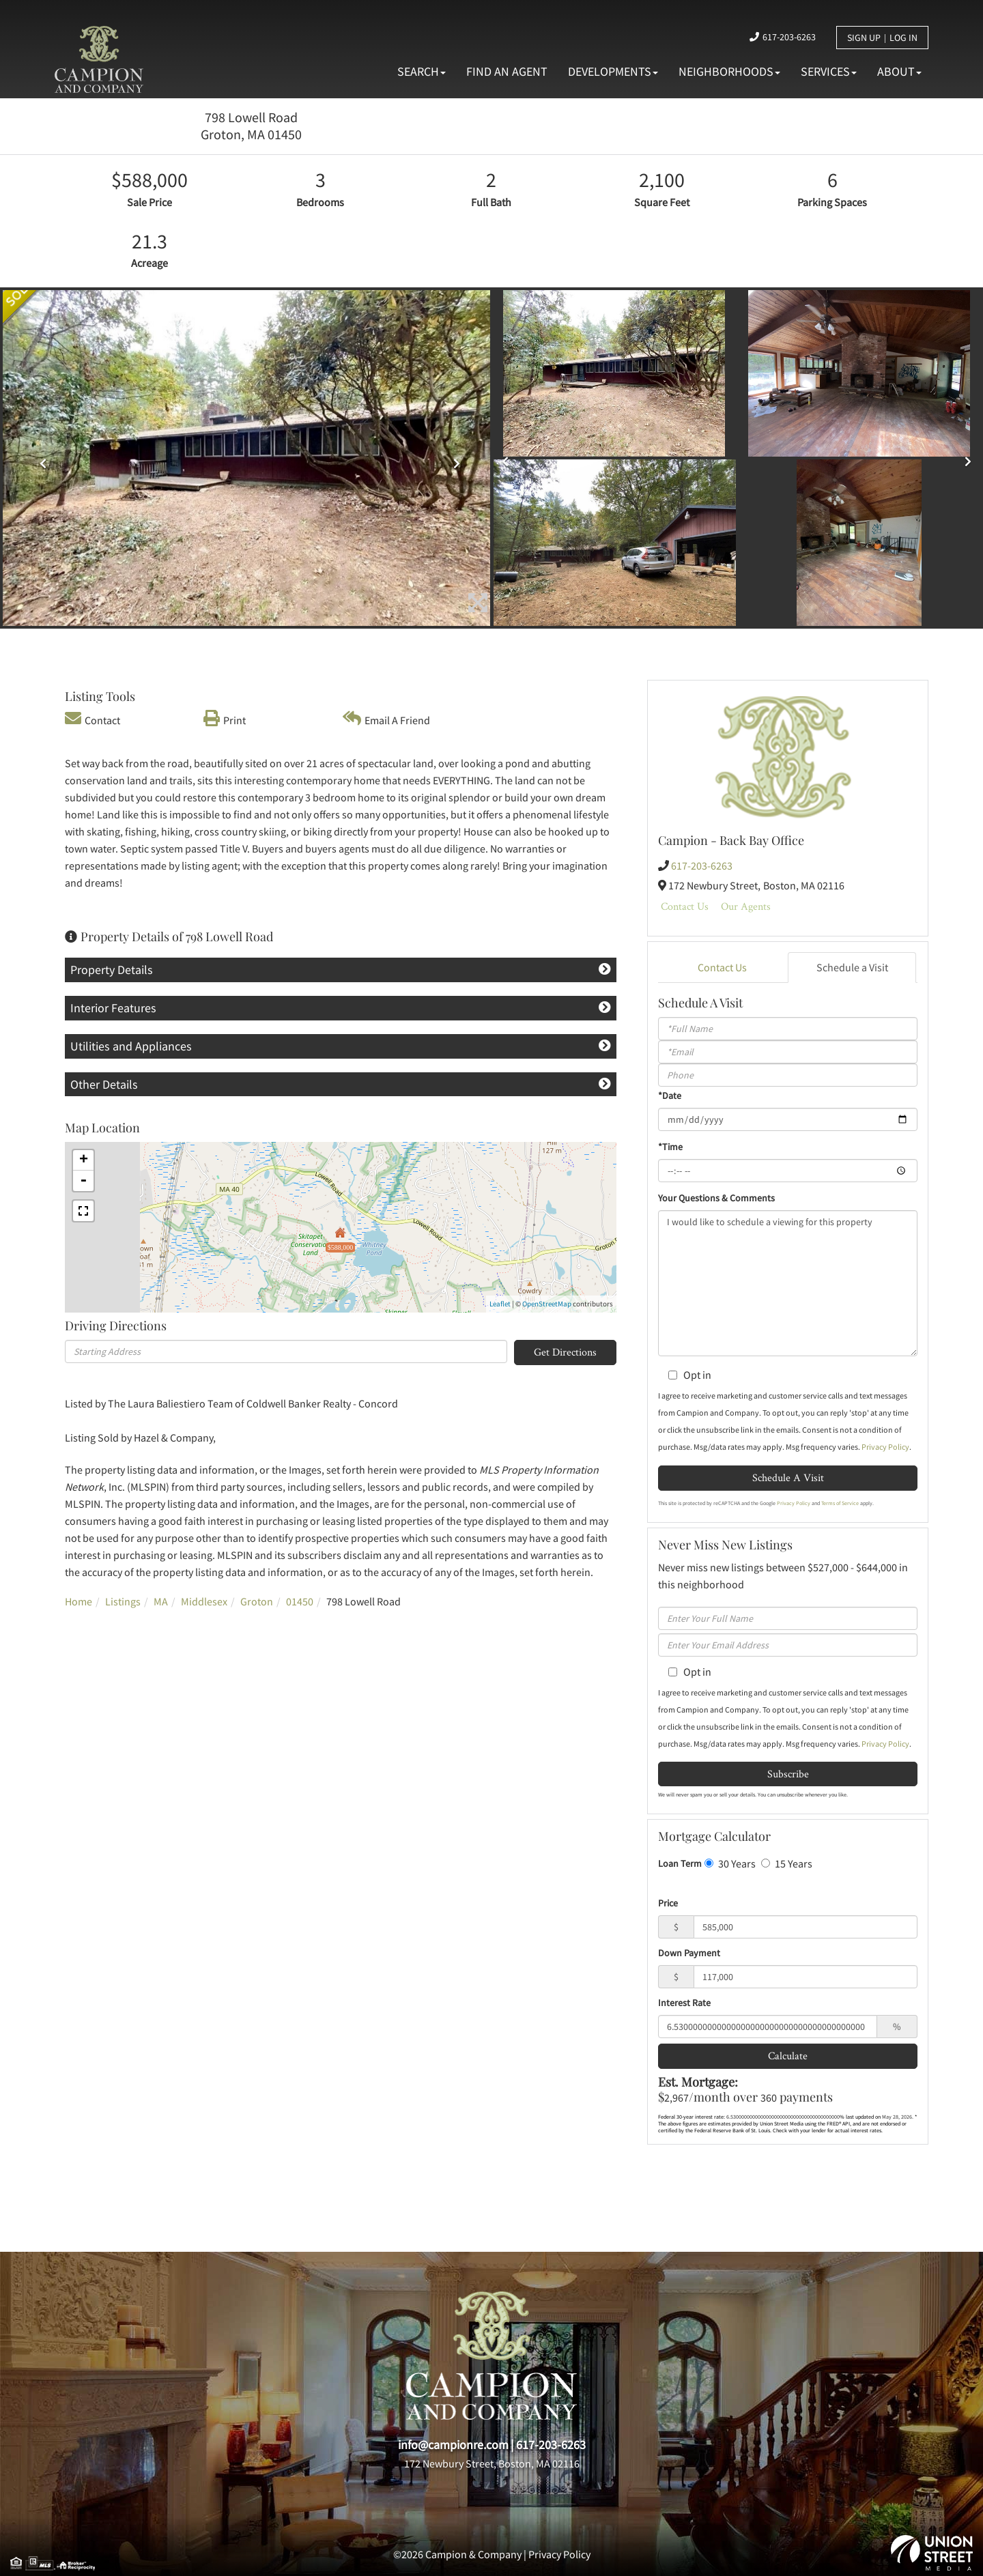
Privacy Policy (885, 1447)
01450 (299, 1601)
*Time (670, 1147)
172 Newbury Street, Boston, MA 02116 (492, 2463)
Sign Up (864, 37)
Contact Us (685, 906)
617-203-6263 (789, 37)
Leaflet (500, 1303)
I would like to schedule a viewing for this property (787, 1283)
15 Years (786, 1863)
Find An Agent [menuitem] (506, 71)
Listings (123, 1601)
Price (668, 1903)
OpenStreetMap (546, 1303)
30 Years (730, 1863)
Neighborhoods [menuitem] (729, 71)
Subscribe (788, 1773)
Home (78, 1601)
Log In (903, 37)
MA (161, 1601)
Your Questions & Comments (716, 1198)
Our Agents (746, 906)
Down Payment (689, 1953)
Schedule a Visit (852, 967)
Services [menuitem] (829, 71)
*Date (669, 1095)
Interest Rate (684, 2003)
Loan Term (680, 1863)
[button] (39, 459)
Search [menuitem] (421, 71)
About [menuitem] (899, 71)
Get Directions (565, 1352)
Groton (256, 1601)
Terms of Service (840, 1503)
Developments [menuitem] (613, 71)
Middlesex (204, 1601)
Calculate (788, 2055)
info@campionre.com (453, 2444)
